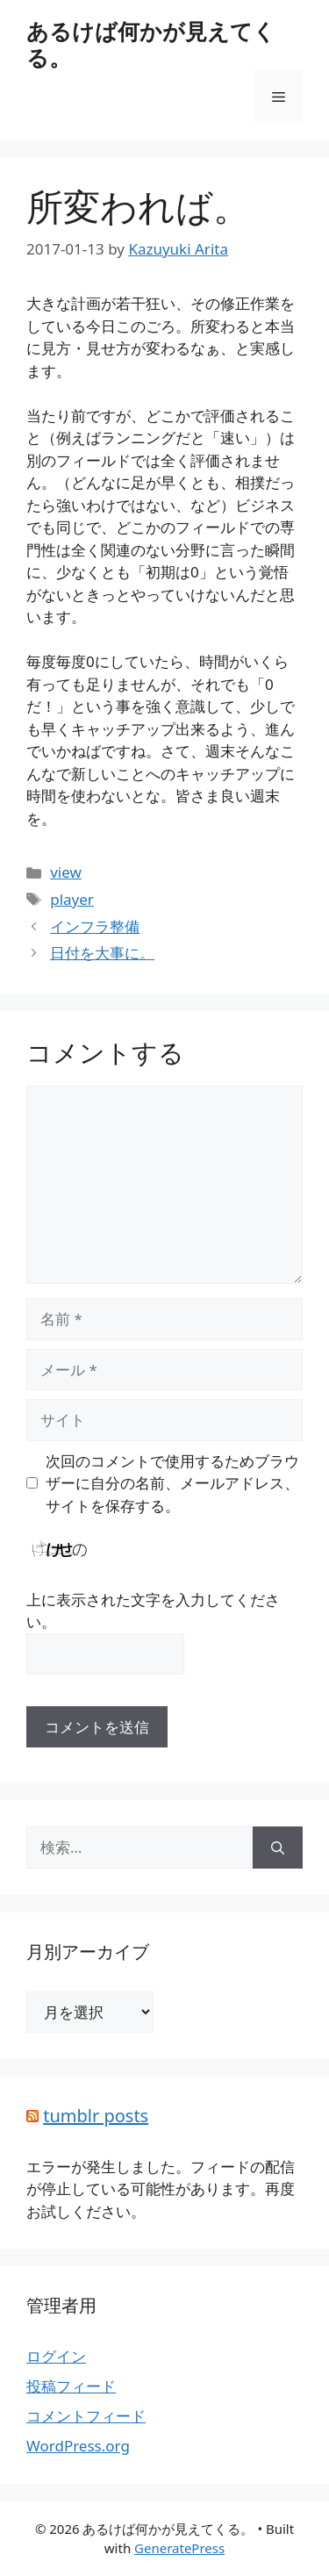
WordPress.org (78, 2446)
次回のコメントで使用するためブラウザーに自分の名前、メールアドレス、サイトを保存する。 (172, 1483)
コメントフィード (86, 2416)
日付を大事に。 (102, 953)
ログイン (56, 2356)
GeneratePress (179, 2548)
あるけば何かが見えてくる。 (150, 44)
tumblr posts (95, 2116)
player (72, 899)
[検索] (278, 1847)
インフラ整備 (94, 926)
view (66, 872)
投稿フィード (71, 2386)
